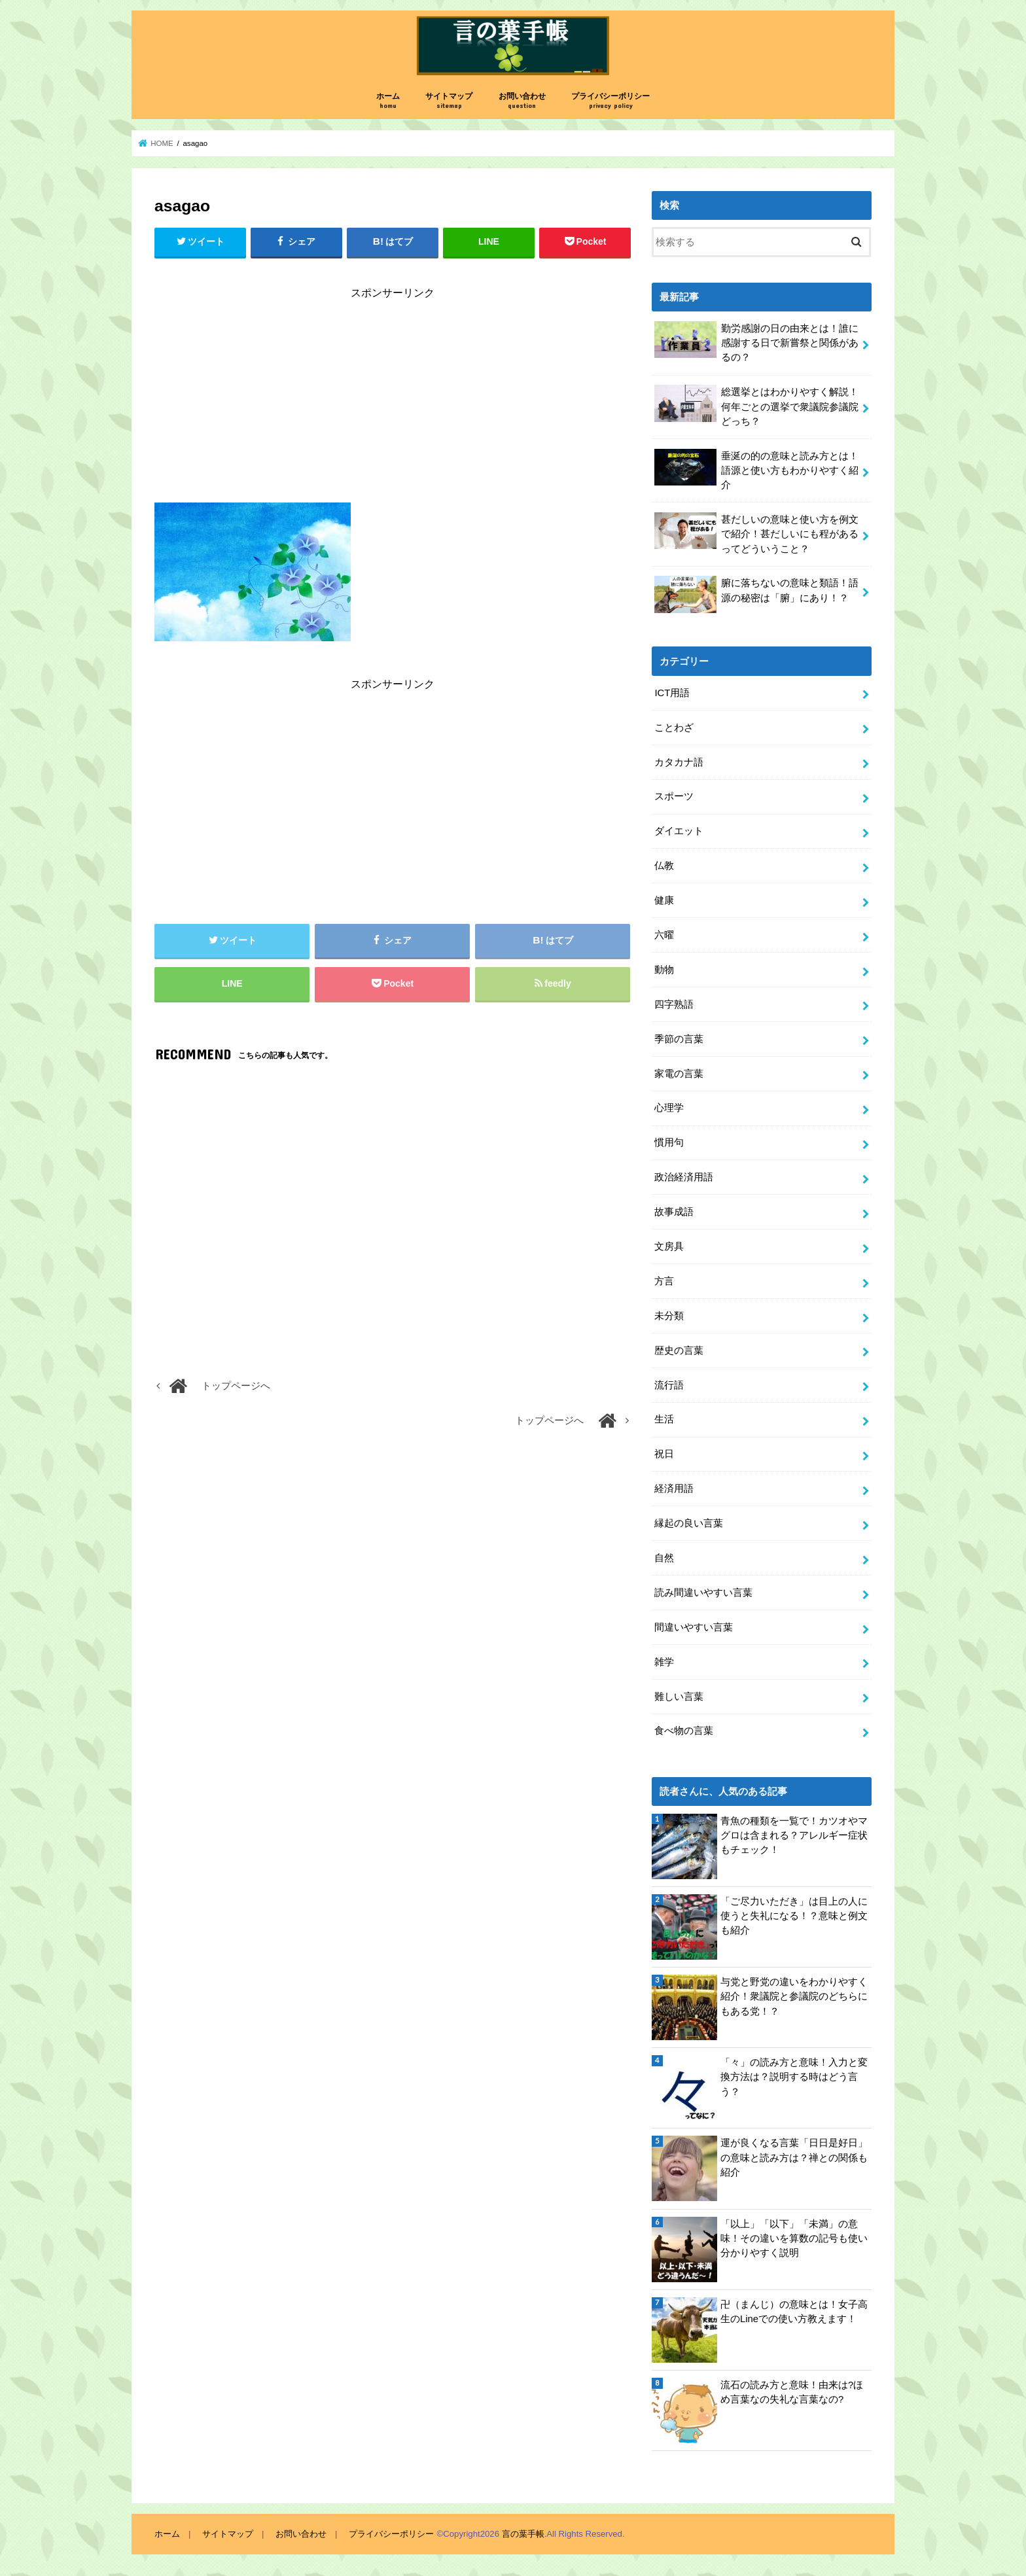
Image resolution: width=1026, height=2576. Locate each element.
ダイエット (678, 831)
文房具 (669, 1246)
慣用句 (669, 1142)
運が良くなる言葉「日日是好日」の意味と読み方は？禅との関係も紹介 (794, 2157)
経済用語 (674, 1488)
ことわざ (674, 727)
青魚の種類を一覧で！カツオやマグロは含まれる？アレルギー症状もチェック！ (794, 1835)
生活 (664, 1419)
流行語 (669, 1385)
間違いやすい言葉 (693, 1627)
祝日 (664, 1454)
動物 (664, 969)
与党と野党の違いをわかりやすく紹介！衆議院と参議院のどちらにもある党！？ (794, 1996)
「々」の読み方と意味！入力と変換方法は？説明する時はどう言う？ (794, 2076)
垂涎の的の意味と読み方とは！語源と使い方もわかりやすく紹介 (756, 469)
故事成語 (674, 1212)
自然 (664, 1558)
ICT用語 (672, 693)
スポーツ (674, 796)
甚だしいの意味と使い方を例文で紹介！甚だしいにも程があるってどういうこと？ (756, 533)
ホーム (388, 101)
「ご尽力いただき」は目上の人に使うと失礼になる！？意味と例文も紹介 (794, 1915)
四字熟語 (674, 1004)
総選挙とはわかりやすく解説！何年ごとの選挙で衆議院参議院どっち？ (756, 405)
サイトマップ (448, 101)
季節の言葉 (678, 1039)
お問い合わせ (522, 101)
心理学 (669, 1108)
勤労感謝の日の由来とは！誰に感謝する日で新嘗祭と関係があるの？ (756, 341)
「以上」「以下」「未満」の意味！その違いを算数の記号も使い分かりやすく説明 (794, 2238)
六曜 (664, 935)
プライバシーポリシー (610, 101)
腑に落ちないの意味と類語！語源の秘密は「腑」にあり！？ (756, 594)
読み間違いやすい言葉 (703, 1592)
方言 (664, 1281)
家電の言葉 (678, 1073)
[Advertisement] (392, 404)
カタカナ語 (678, 762)
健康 (664, 900)
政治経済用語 (683, 1177)
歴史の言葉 (678, 1350)
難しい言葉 (678, 1696)
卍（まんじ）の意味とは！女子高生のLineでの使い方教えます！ (794, 2311)
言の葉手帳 (523, 2534)
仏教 (664, 865)
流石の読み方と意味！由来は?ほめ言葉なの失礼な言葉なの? (791, 2392)
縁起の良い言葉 (688, 1523)
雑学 (664, 1662)
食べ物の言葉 (683, 1730)
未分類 (669, 1316)
